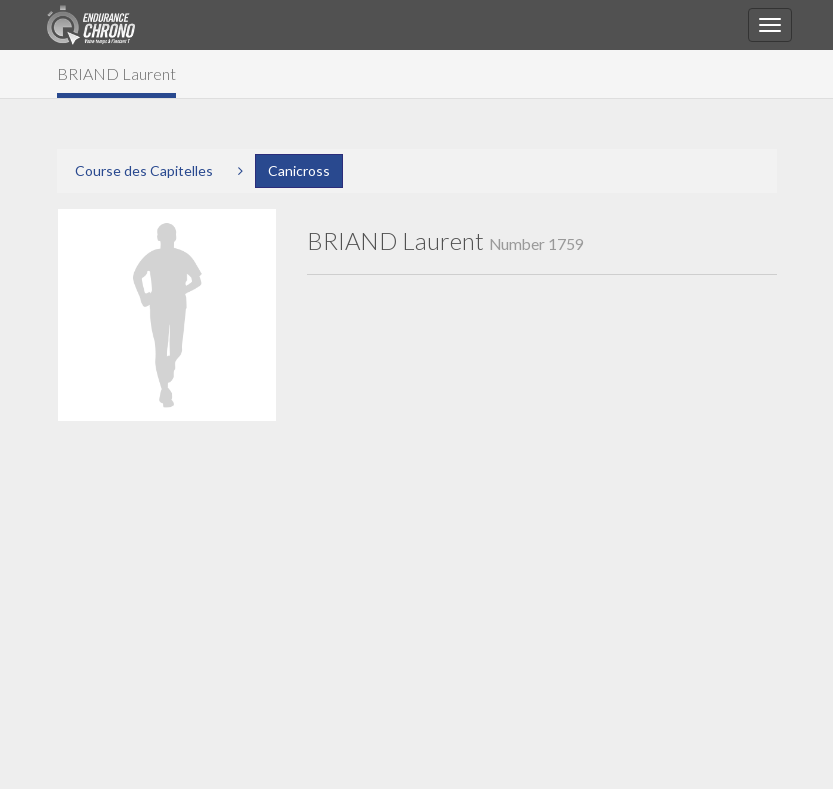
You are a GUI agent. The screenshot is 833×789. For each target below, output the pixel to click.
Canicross (299, 170)
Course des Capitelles (144, 170)
